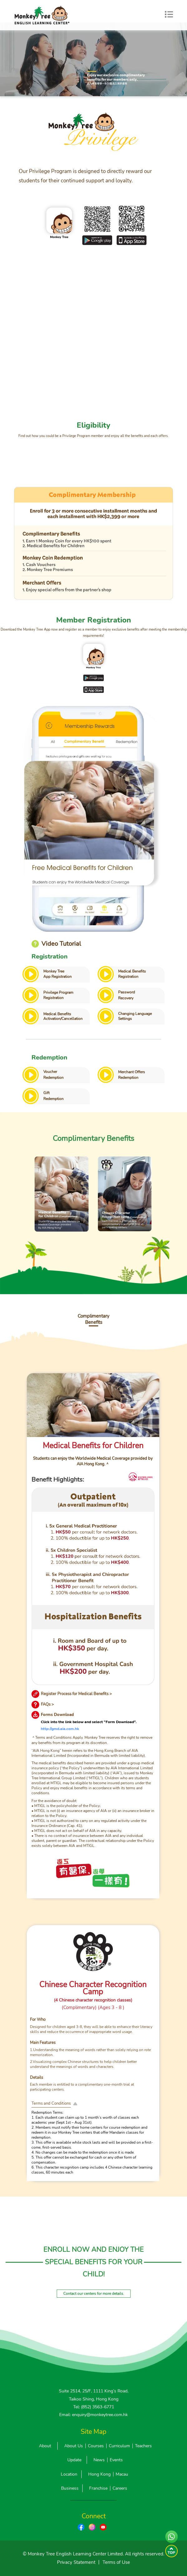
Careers (120, 2488)
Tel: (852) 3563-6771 (93, 2407)
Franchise (98, 2488)
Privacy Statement (76, 2562)
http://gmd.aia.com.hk (60, 1728)
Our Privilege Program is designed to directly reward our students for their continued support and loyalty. (85, 176)
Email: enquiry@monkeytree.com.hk (93, 2415)
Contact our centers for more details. (93, 2293)
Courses (96, 2446)
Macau (122, 2474)
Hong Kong (99, 2474)
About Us (73, 2446)
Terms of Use (116, 2562)
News (99, 2460)
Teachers (143, 2446)
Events (116, 2460)
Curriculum (119, 2446)
